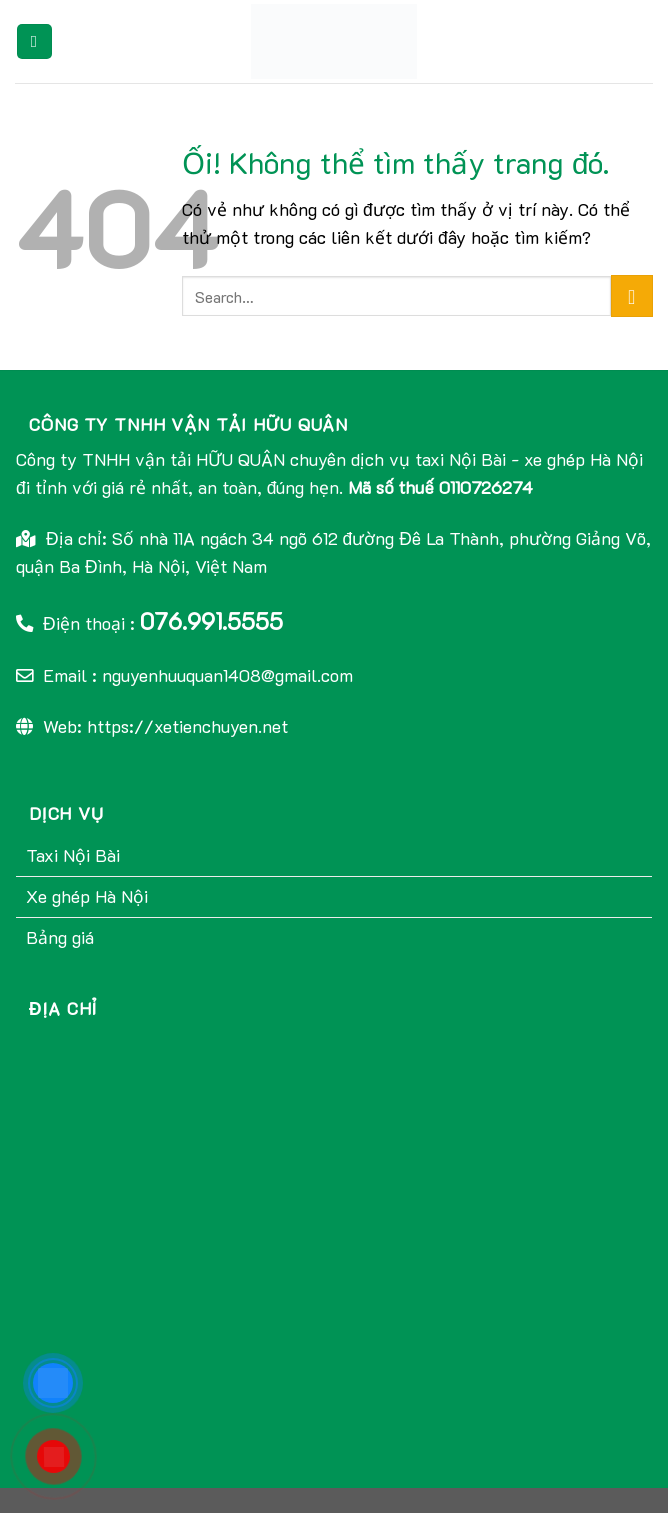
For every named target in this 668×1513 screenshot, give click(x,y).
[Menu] (34, 41)
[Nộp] (632, 296)
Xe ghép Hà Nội (87, 896)
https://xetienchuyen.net (187, 726)
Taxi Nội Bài (73, 855)
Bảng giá (60, 937)
